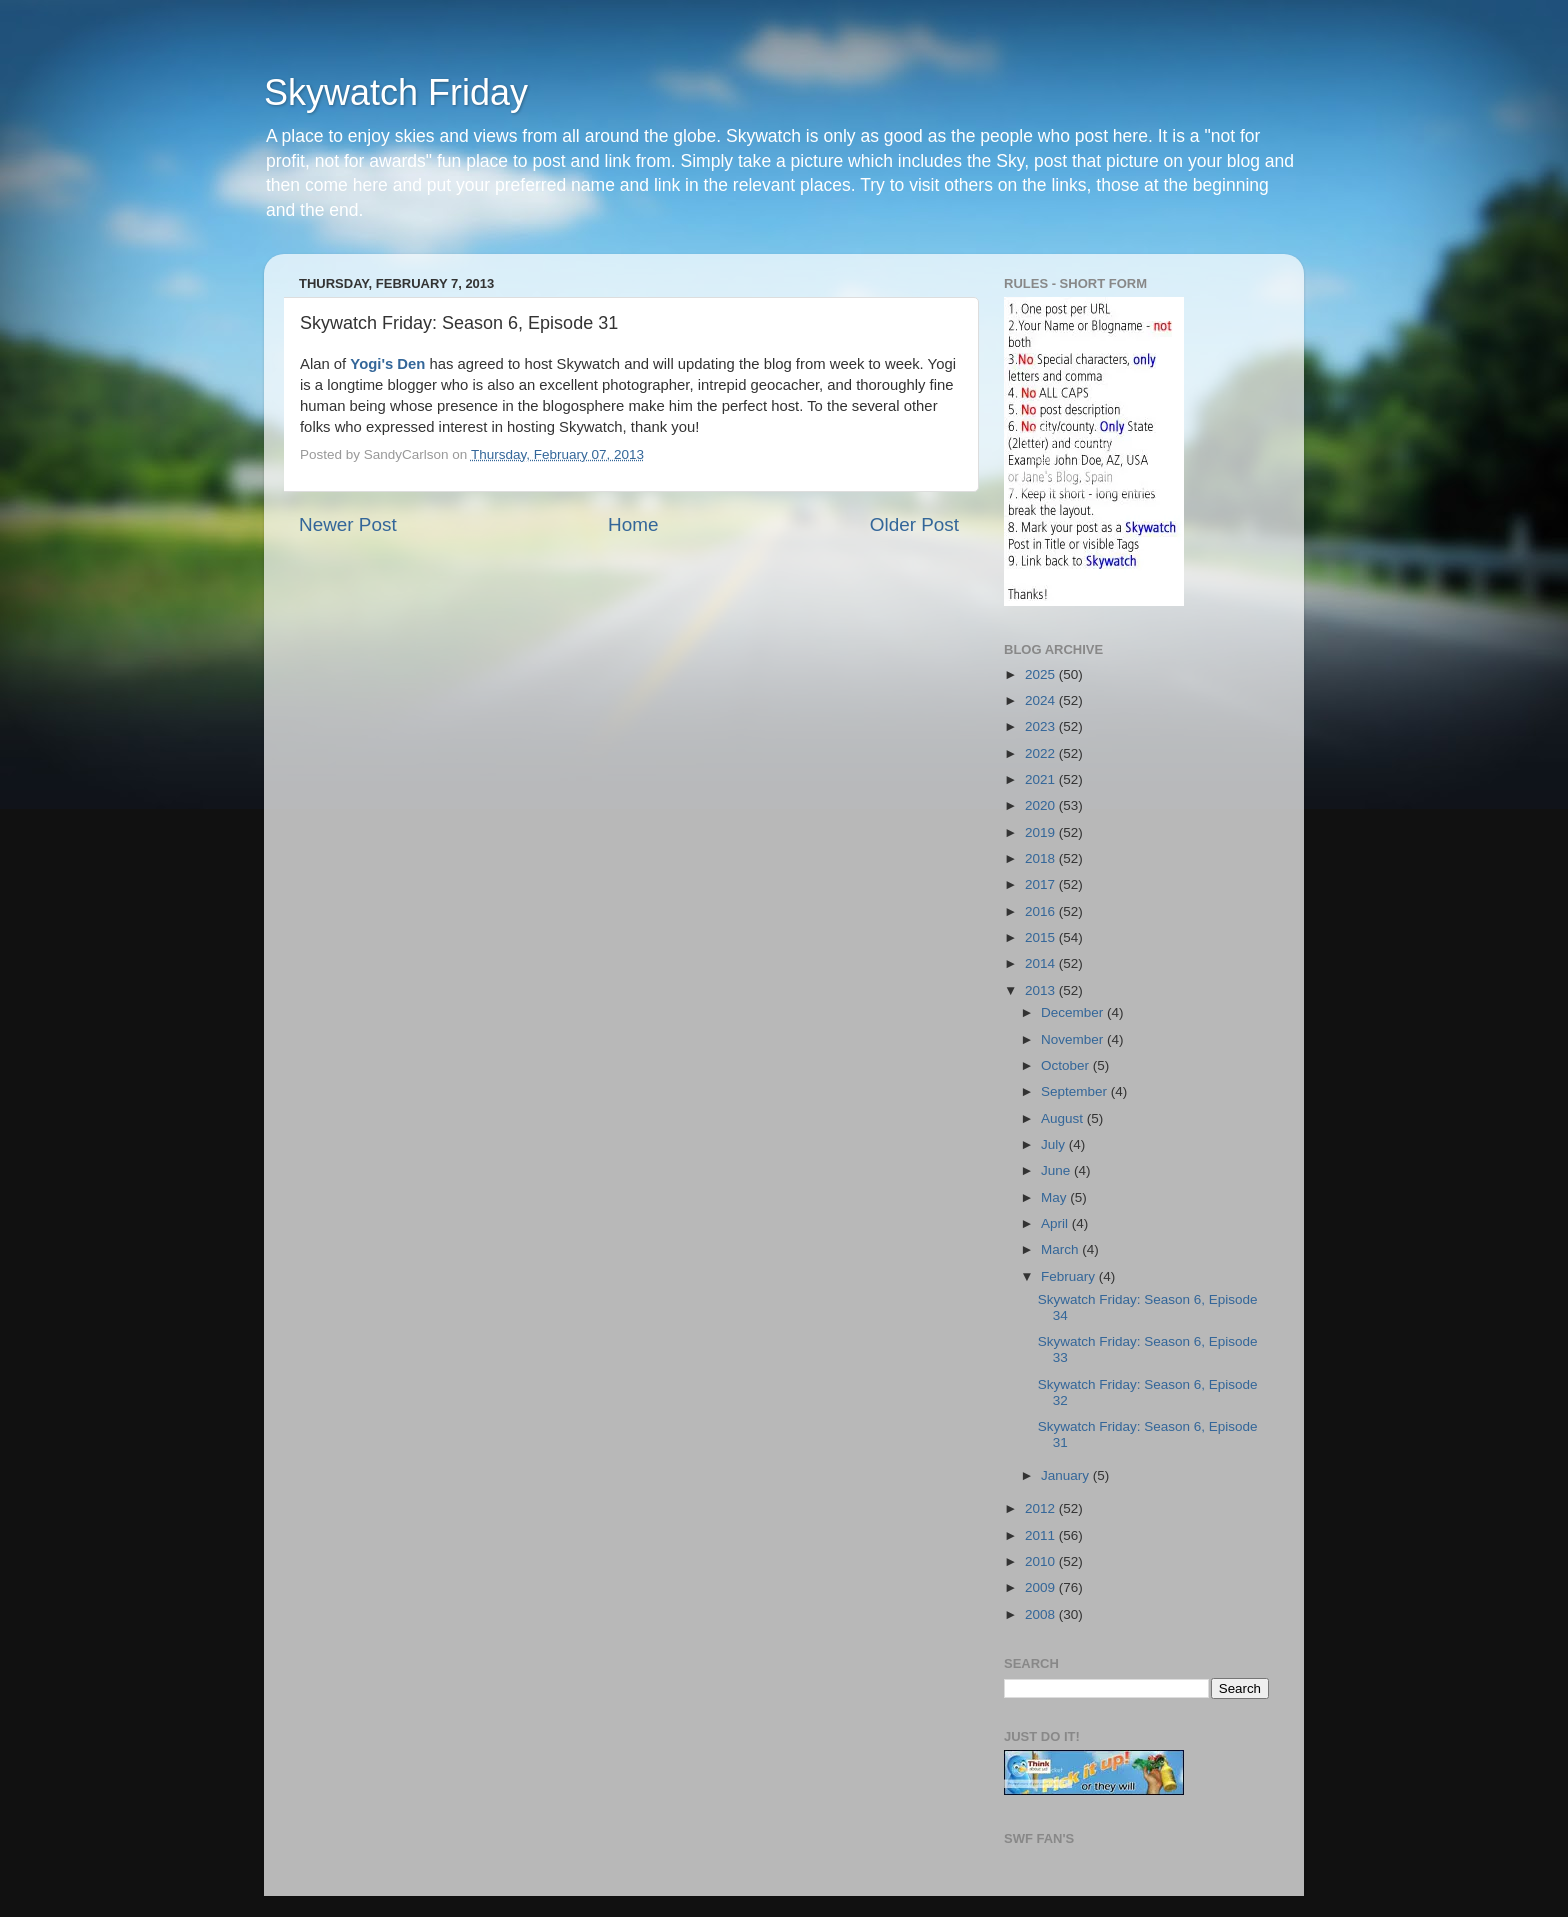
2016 (1042, 911)
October (1067, 1065)
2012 (1042, 1508)
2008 (1042, 1614)
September (1076, 1091)
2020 (1042, 805)
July (1055, 1144)
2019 (1042, 832)
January (1067, 1475)
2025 (1042, 674)
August (1064, 1118)
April (1056, 1223)
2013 (1042, 990)
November (1074, 1039)
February (1070, 1276)
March (1061, 1249)
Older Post (914, 524)
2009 (1042, 1587)
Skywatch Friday (396, 92)
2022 (1042, 753)
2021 (1042, 779)
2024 (1042, 700)
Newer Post (348, 524)
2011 (1042, 1535)
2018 (1042, 858)
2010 (1042, 1561)
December (1074, 1012)
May (1055, 1197)
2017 (1042, 884)
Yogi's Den (387, 364)
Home (633, 524)
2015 (1042, 937)
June (1057, 1170)
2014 (1042, 963)
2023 (1042, 726)
